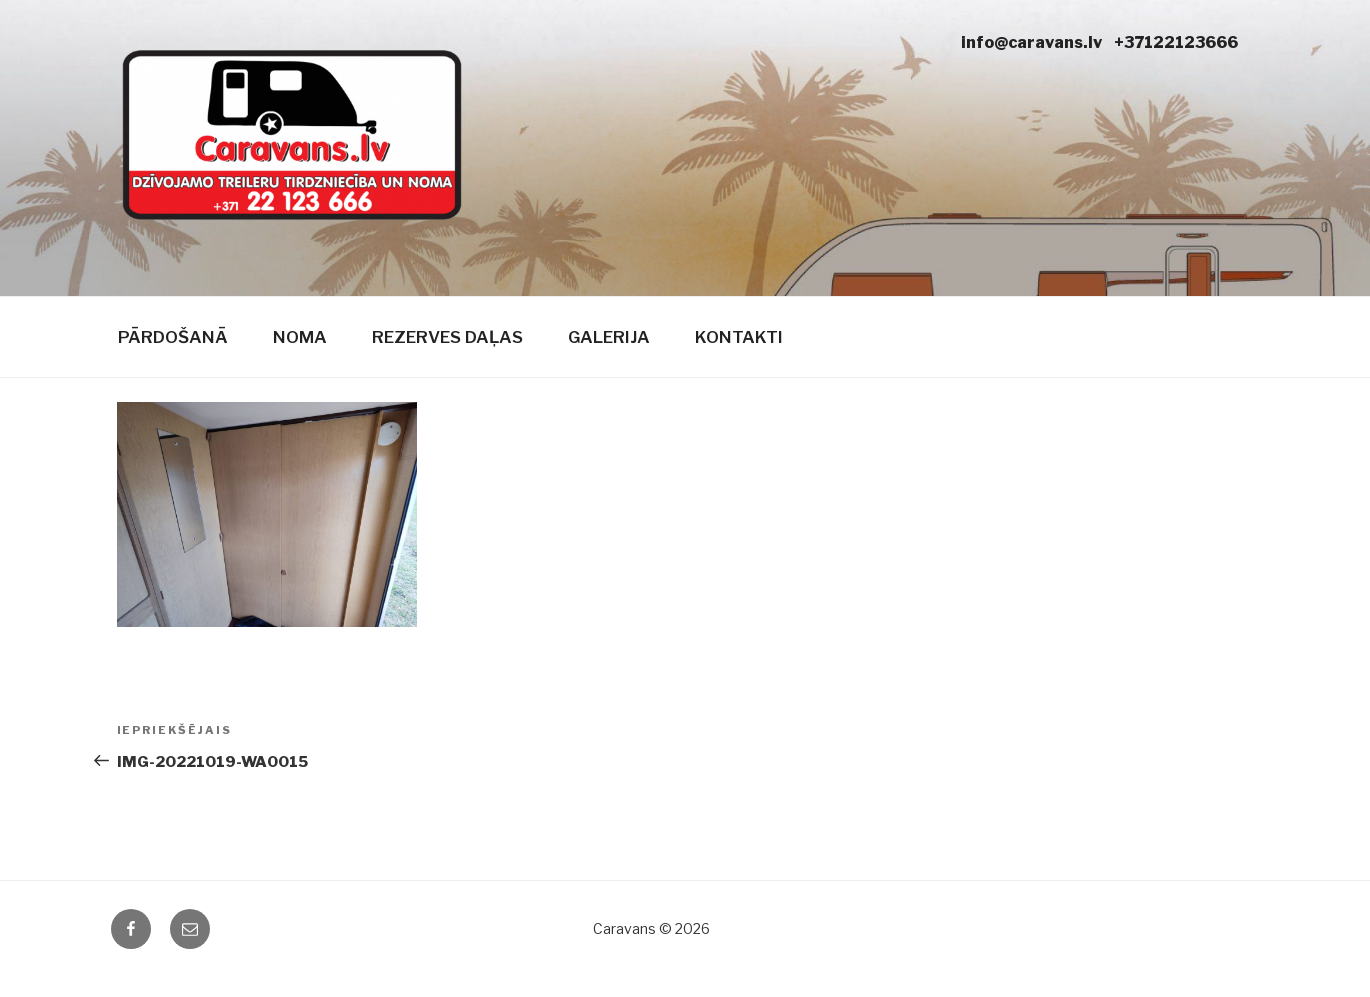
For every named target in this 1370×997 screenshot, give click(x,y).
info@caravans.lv (1031, 42)
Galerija (609, 337)
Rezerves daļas (447, 337)
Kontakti (739, 337)
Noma (300, 337)
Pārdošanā (173, 337)
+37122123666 (1176, 42)
